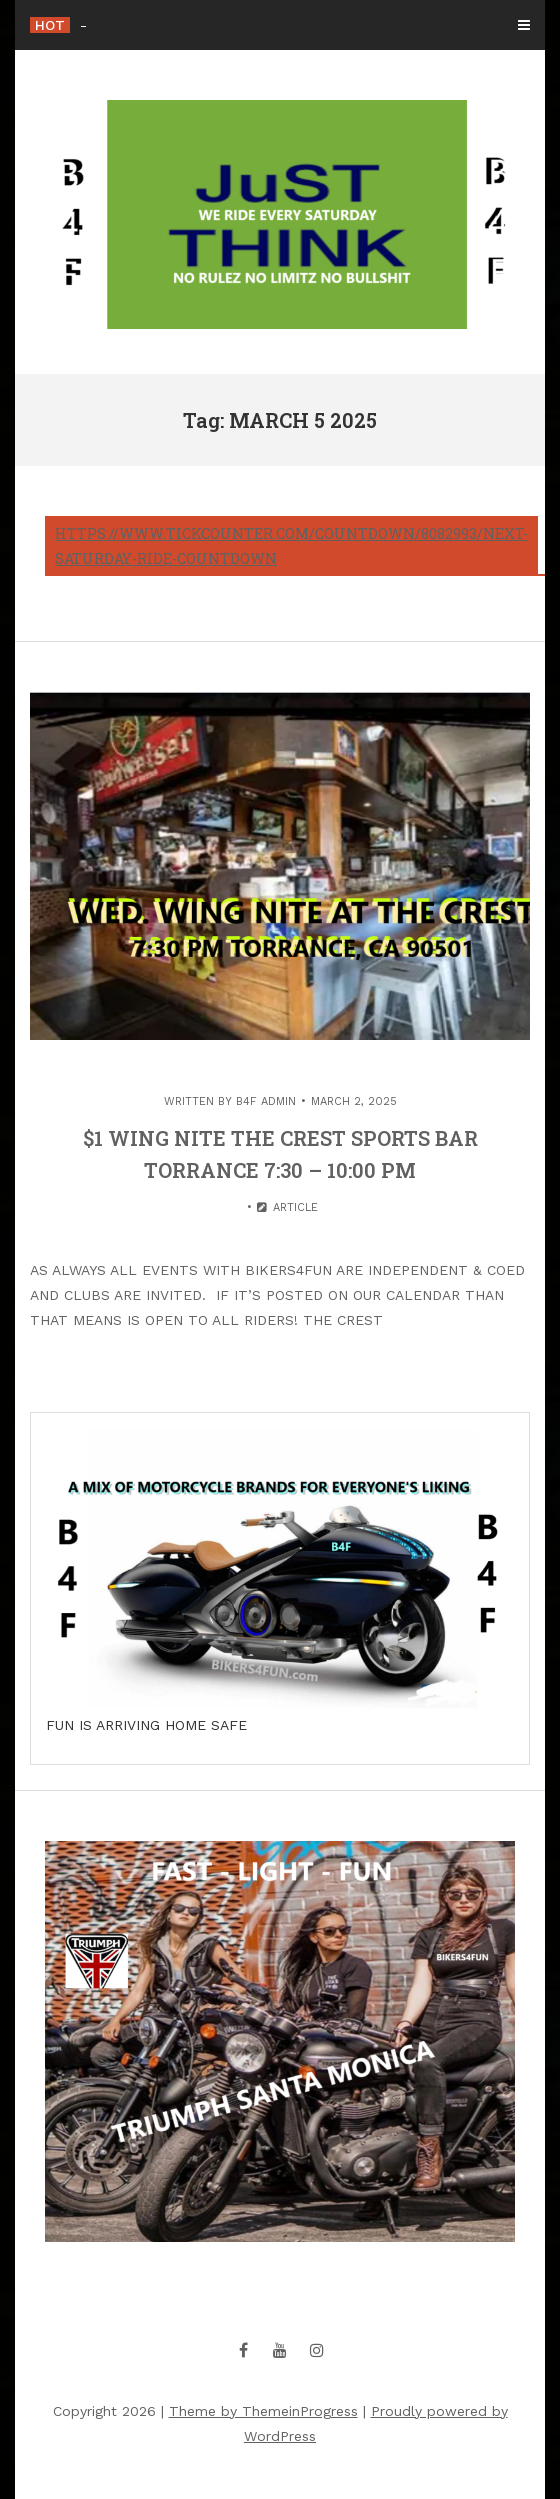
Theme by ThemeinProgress (263, 2411)
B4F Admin (266, 1101)
